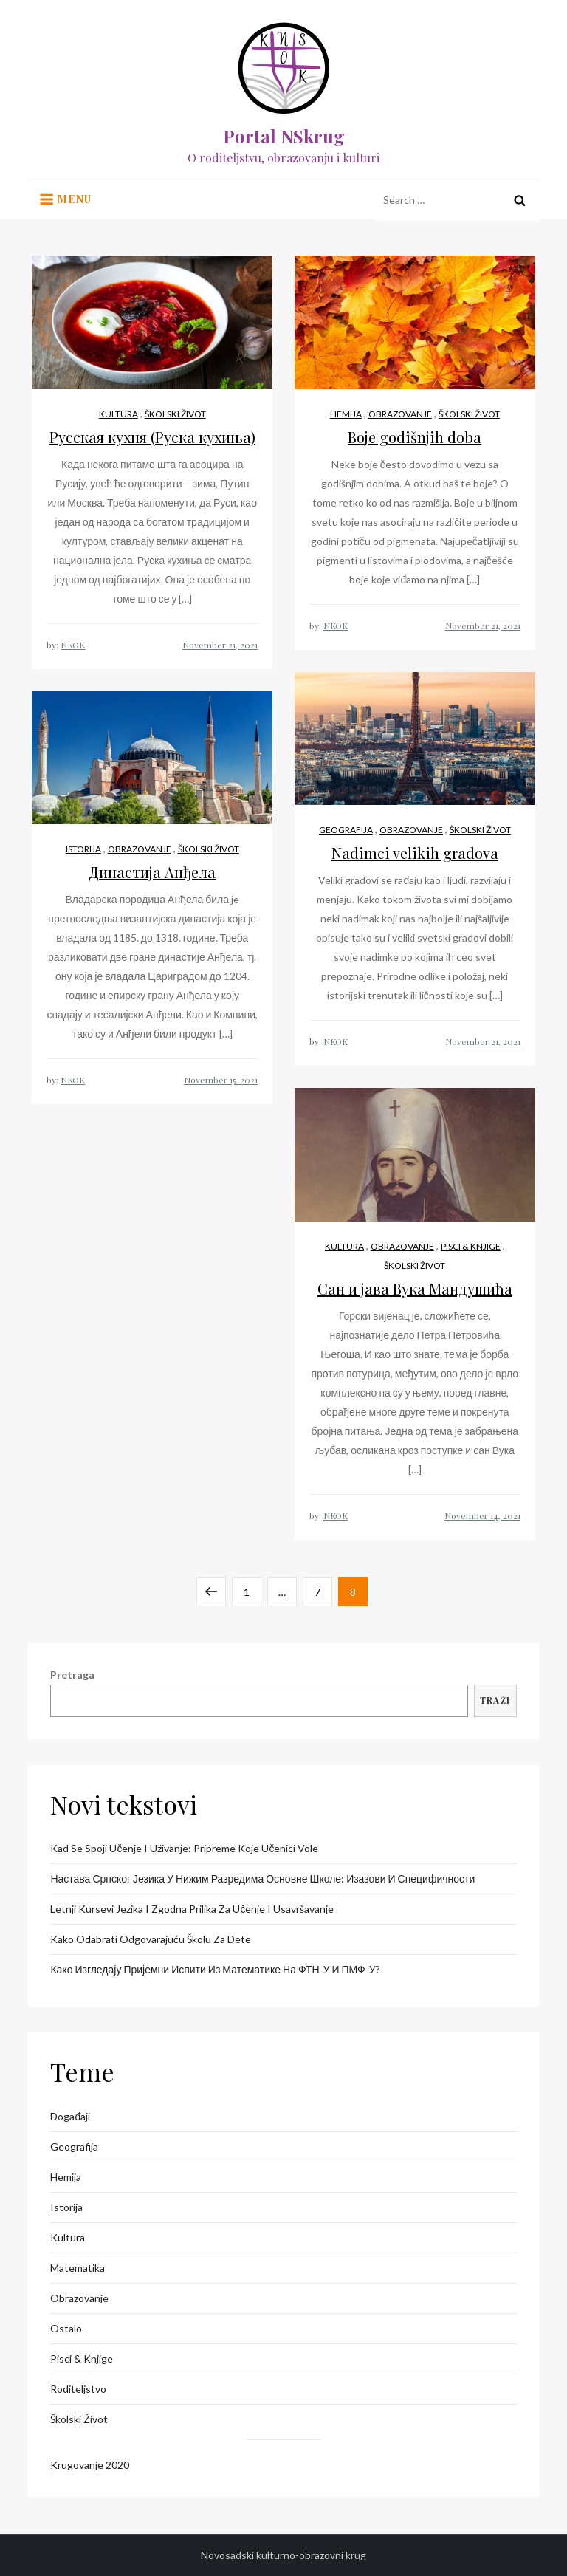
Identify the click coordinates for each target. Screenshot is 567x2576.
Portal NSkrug (284, 136)
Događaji (70, 2116)
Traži (495, 1700)
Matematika (77, 2267)
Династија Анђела (152, 872)
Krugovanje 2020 (89, 2465)
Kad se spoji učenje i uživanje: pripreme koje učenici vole (184, 1848)
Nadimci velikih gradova (414, 853)
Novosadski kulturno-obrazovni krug (283, 2555)
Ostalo (66, 2328)
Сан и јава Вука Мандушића (414, 1288)
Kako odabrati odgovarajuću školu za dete (150, 1939)
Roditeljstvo (78, 2389)
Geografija (346, 829)
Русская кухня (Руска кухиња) (152, 437)
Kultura (118, 413)
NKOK (73, 645)
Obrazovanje (400, 413)
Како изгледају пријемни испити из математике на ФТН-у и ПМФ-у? (214, 1969)
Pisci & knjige (471, 1246)
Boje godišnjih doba (414, 437)
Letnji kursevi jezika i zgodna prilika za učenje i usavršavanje (192, 1908)
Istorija (83, 848)
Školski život (175, 413)
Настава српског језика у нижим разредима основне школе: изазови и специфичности (262, 1878)
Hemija (346, 413)
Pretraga (72, 1674)
